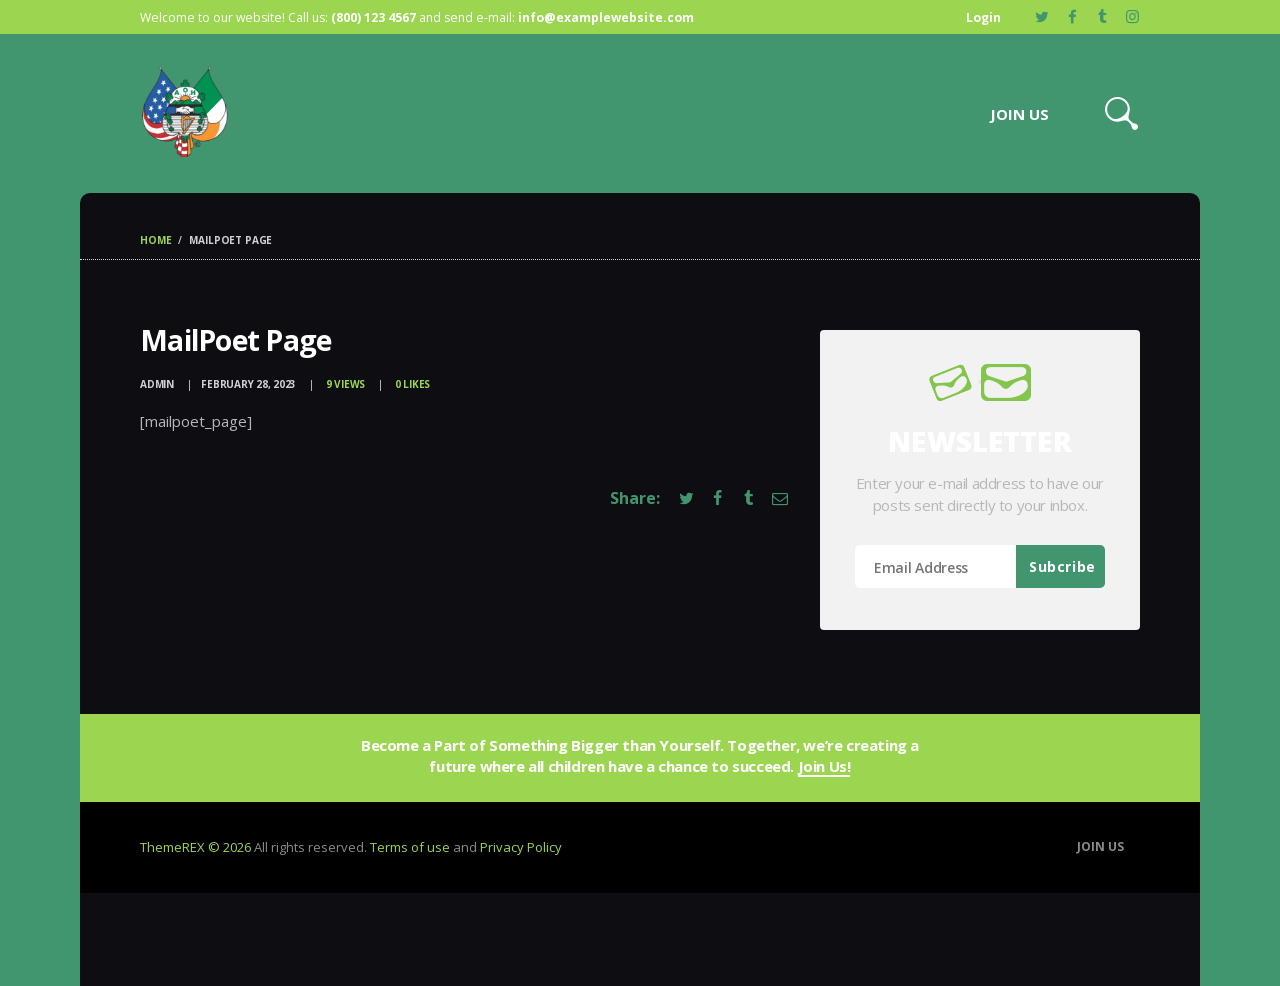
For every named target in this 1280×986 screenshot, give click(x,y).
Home (155, 240)
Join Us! (824, 767)
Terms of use (410, 847)
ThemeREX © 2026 (195, 847)
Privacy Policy (521, 847)
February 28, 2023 (248, 384)
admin (158, 384)
